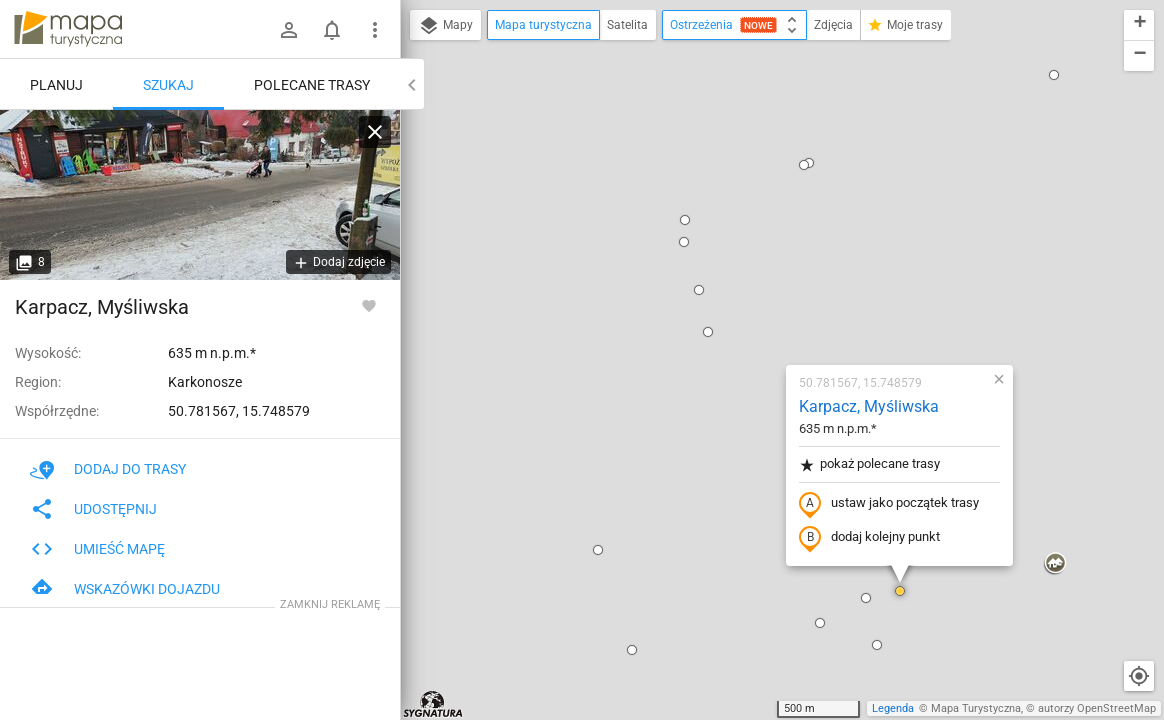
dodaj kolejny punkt (751, 307)
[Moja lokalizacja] (1139, 676)
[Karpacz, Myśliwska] (200, 195)
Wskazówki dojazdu (125, 589)
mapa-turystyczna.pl (68, 29)
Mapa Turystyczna (976, 708)
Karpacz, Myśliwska (751, 175)
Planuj (56, 85)
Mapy (445, 26)
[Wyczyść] (375, 132)
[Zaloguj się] (289, 30)
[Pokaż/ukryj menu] (375, 30)
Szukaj (168, 85)
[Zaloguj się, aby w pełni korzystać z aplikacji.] (369, 305)
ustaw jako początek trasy (771, 273)
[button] (590, 101)
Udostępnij (93, 509)
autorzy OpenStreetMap (1097, 708)
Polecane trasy (312, 85)
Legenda (893, 708)
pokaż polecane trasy (751, 233)
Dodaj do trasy (108, 469)
